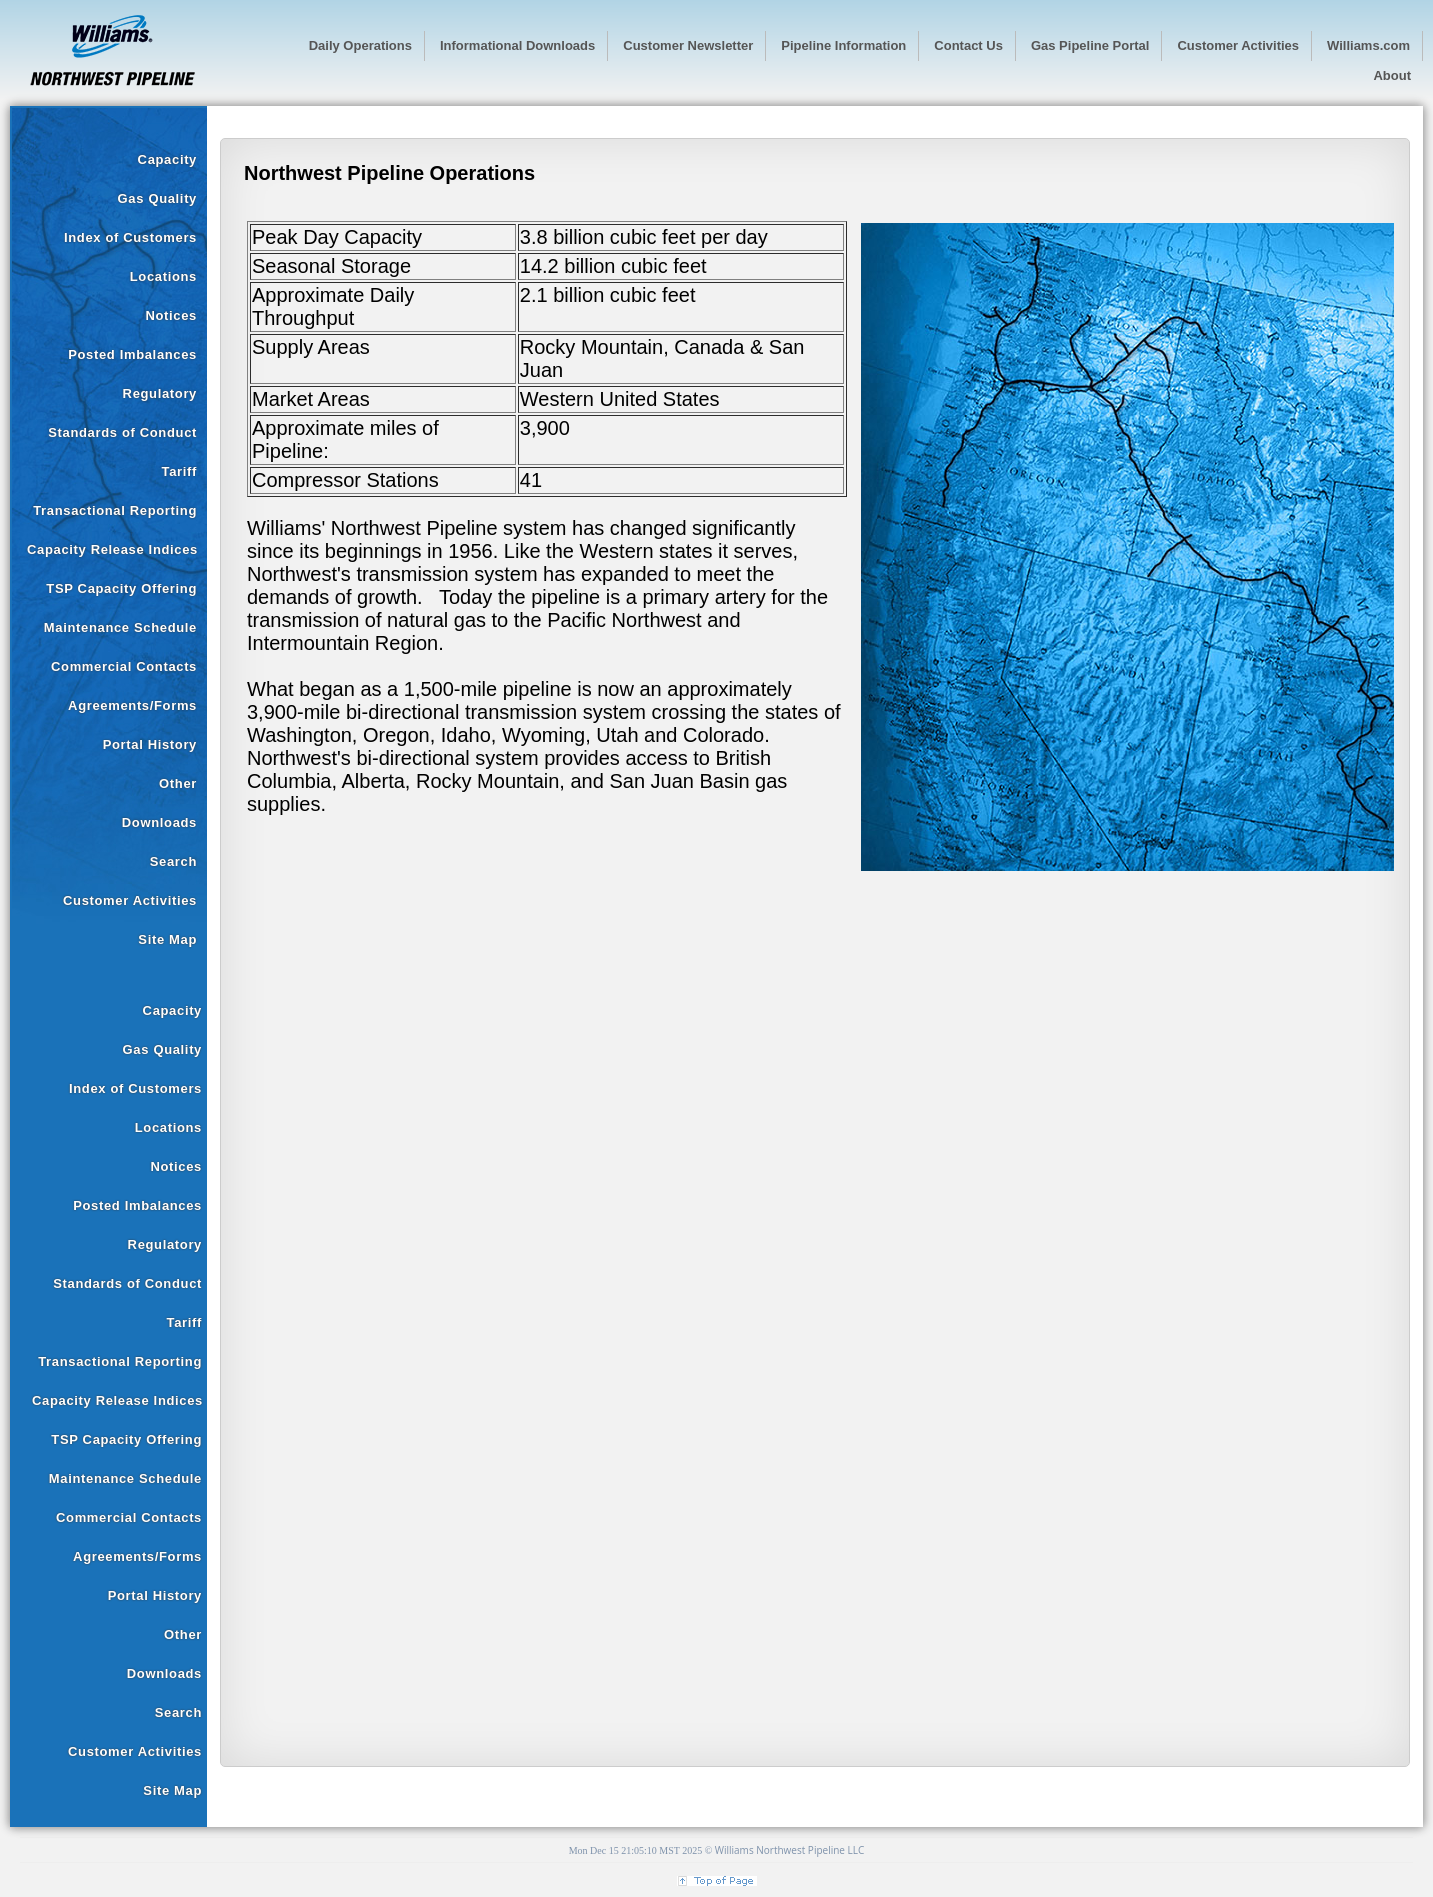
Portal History (150, 744)
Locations (163, 276)
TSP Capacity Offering (121, 588)
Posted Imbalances (132, 354)
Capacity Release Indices (112, 549)
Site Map (167, 939)
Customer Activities (130, 900)
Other (178, 783)
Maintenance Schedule (120, 627)
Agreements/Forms (132, 705)
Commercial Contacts (124, 666)
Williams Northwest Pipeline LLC (790, 1850)
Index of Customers (130, 237)
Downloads (159, 822)
